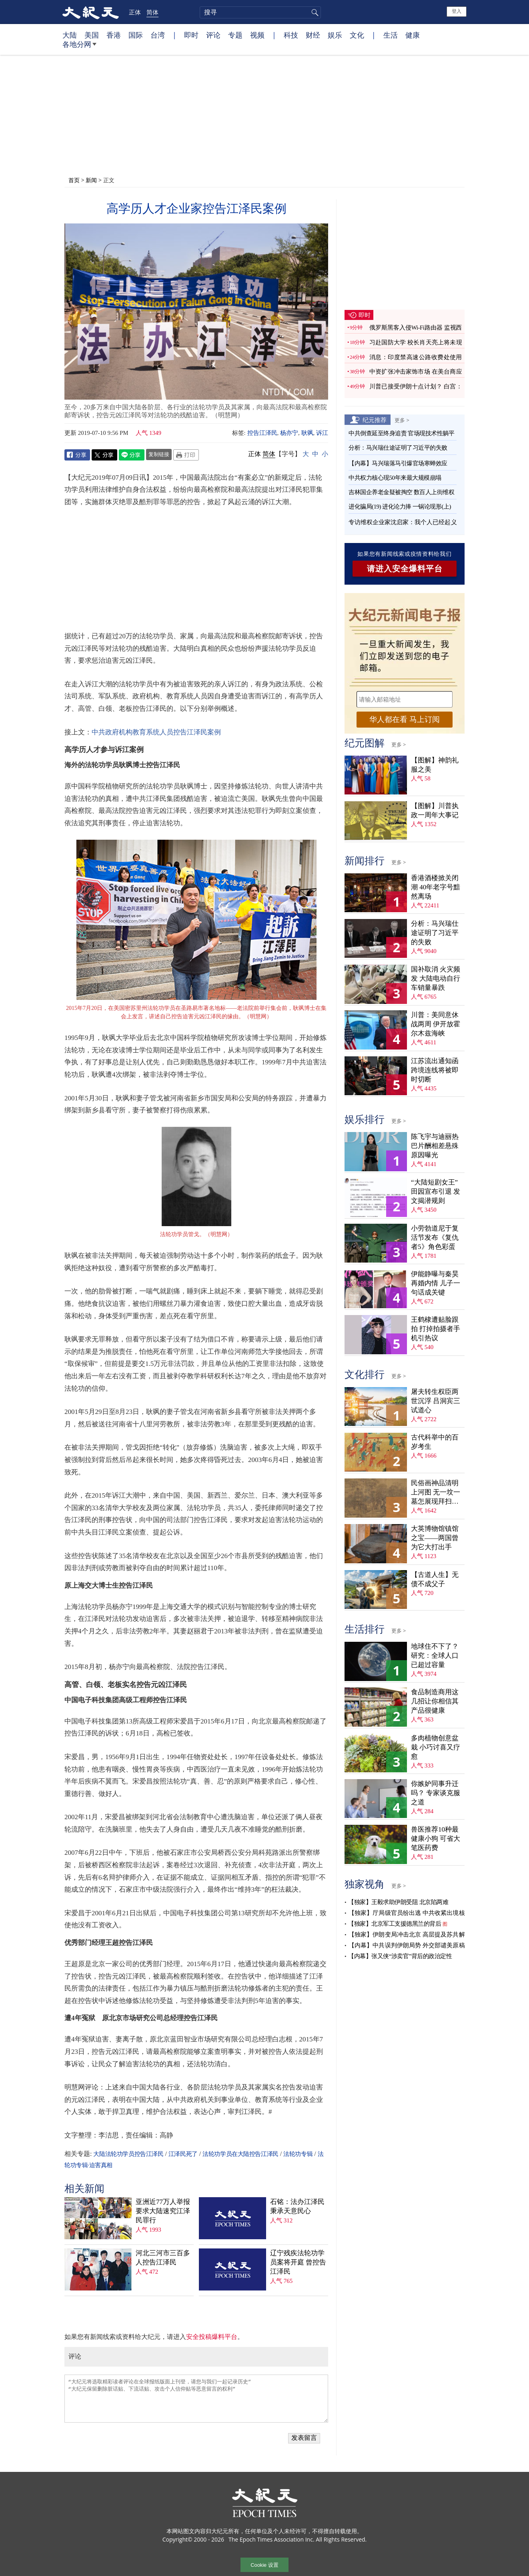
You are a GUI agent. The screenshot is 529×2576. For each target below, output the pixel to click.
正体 (135, 12)
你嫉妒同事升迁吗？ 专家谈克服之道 (435, 1793)
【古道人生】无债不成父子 (435, 1579)
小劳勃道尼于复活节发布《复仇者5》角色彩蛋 (435, 1238)
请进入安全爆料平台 (405, 568)
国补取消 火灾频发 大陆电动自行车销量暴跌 (435, 978)
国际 (135, 35)
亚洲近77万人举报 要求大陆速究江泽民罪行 (163, 2211)
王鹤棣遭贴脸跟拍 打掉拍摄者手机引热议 (435, 1329)
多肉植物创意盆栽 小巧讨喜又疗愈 (435, 1747)
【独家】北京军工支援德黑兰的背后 (394, 1923)
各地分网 (79, 47)
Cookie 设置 (264, 2565)
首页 (74, 180)
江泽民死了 (183, 2154)
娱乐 (335, 35)
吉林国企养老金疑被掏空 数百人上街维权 (401, 492)
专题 (235, 35)
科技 (291, 35)
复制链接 (158, 454)
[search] (260, 12)
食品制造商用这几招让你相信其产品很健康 (435, 1701)
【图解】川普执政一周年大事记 (435, 810)
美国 (91, 35)
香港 (113, 35)
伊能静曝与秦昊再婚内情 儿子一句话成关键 (435, 1283)
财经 (313, 35)
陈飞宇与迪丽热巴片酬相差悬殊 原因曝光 (435, 1146)
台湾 (157, 35)
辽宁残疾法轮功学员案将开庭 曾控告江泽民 (298, 2262)
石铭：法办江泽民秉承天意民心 (297, 2206)
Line (131, 455)
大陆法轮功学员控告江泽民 (128, 2154)
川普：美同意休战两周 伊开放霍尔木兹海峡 (435, 1024)
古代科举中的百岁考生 (435, 1442)
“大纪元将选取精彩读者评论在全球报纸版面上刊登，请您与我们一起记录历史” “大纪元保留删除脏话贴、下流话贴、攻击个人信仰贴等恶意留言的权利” (196, 2399)
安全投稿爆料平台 (211, 2336)
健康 (412, 35)
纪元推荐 (375, 420)
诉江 (322, 433)
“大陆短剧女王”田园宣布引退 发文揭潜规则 (435, 1191)
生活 (390, 35)
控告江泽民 (262, 433)
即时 (191, 35)
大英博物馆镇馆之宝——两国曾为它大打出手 (435, 1538)
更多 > (402, 420)
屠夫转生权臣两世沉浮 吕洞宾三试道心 (435, 1401)
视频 (257, 35)
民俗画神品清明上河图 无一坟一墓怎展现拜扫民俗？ (435, 1492)
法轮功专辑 (298, 2154)
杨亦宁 (289, 433)
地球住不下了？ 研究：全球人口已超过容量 (435, 1656)
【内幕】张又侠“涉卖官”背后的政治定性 (400, 1956)
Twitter (104, 455)
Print (186, 455)
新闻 (91, 180)
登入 (456, 11)
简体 (152, 12)
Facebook (77, 455)
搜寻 (314, 12)
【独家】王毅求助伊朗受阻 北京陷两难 (398, 1902)
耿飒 (307, 433)
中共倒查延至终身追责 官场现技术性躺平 (402, 433)
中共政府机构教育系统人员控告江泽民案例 (156, 732)
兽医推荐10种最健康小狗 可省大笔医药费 (435, 1839)
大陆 (69, 35)
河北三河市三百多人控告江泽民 (163, 2257)
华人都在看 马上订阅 (404, 719)
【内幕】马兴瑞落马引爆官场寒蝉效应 (398, 463)
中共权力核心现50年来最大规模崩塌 (395, 478)
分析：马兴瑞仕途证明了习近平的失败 (398, 447)
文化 (357, 35)
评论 (213, 35)
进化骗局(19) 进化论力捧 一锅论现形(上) (400, 506)
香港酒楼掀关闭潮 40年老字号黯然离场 (435, 887)
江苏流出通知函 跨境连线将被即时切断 (435, 1070)
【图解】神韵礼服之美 (435, 764)
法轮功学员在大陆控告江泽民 (240, 2154)
